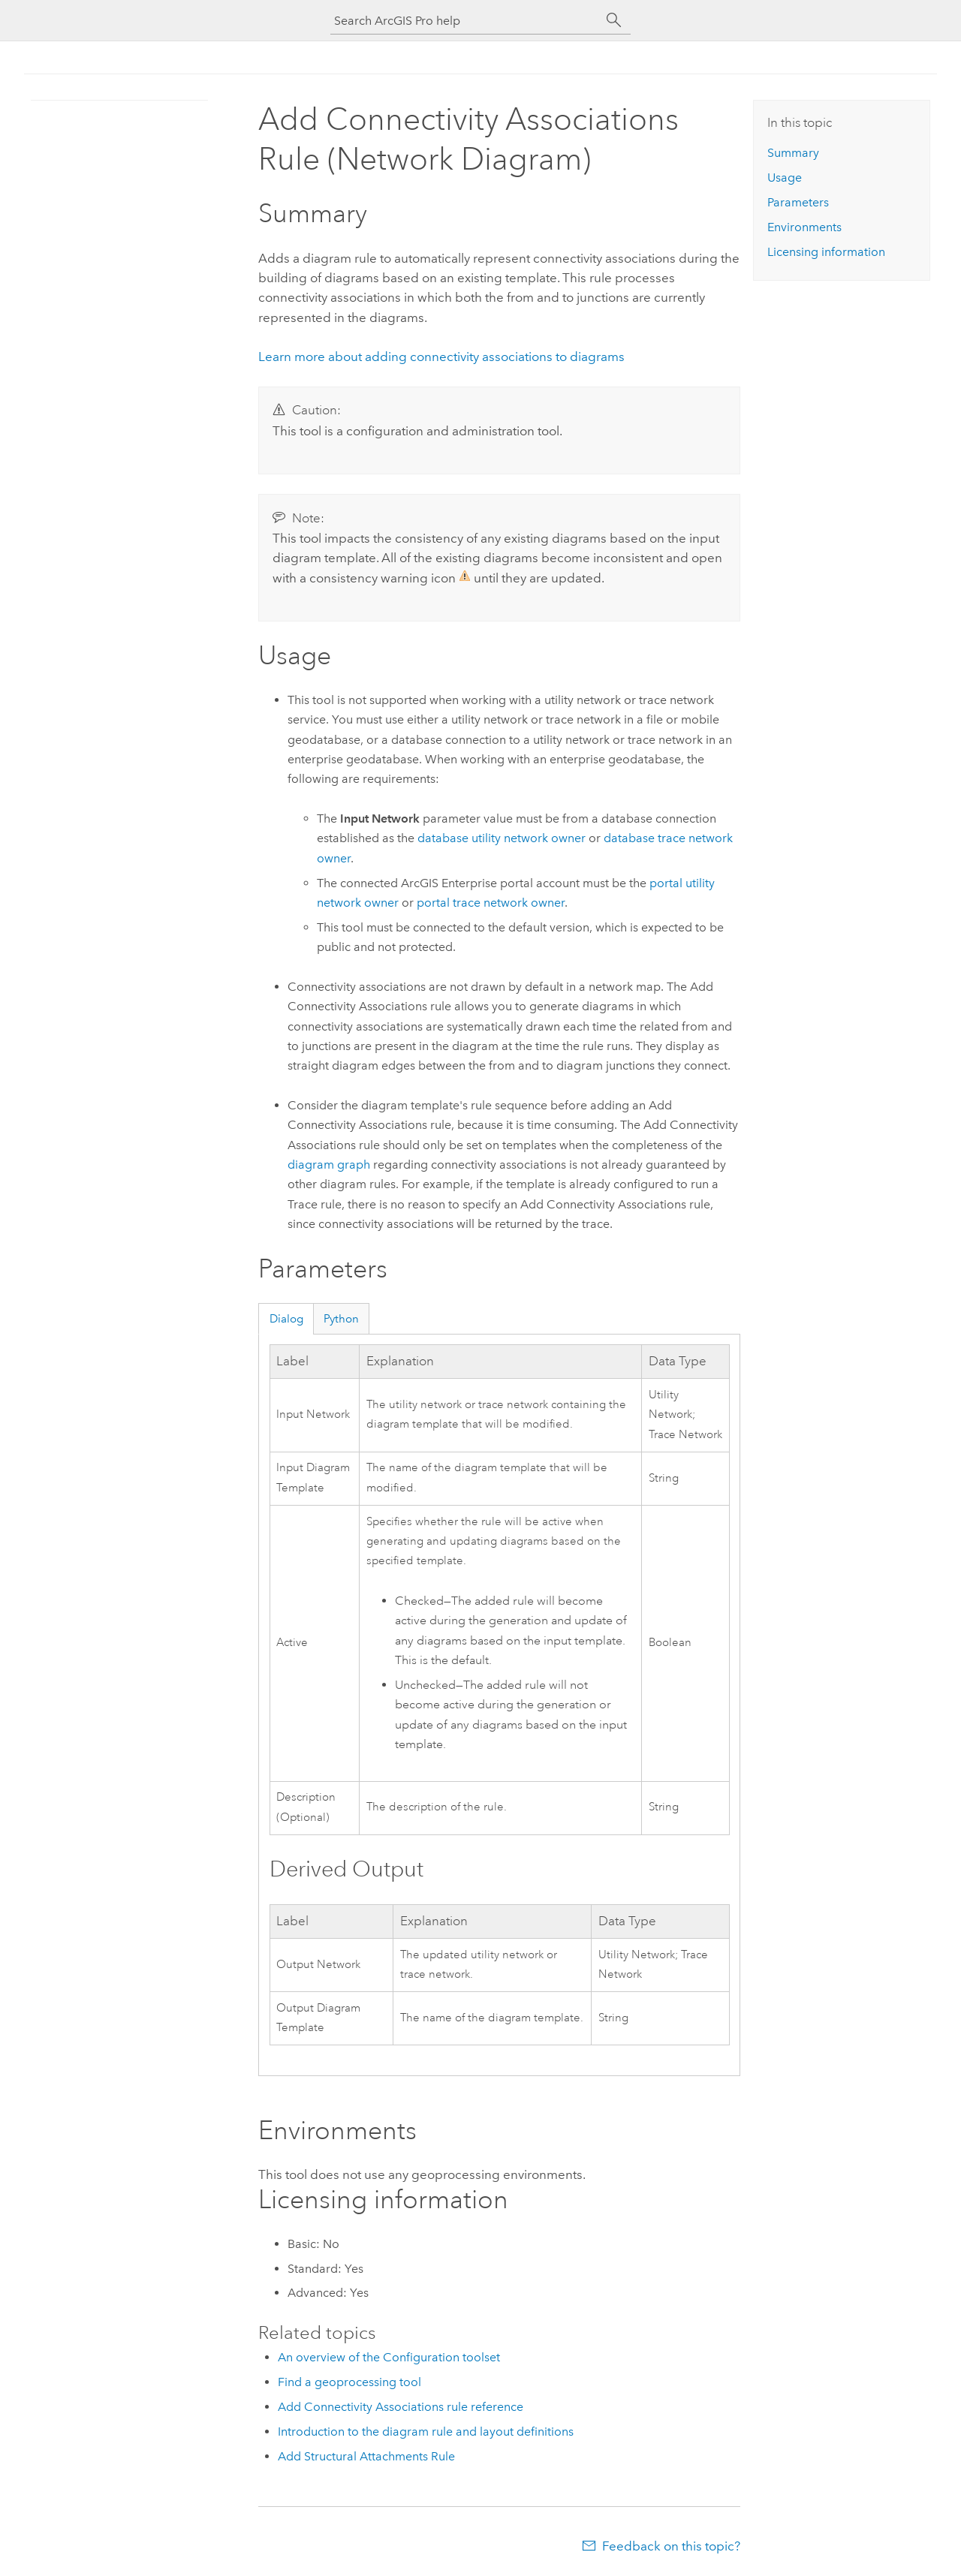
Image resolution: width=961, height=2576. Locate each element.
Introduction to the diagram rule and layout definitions (426, 2431)
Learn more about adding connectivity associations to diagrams (441, 356)
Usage (784, 177)
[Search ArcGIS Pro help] (465, 21)
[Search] (614, 20)
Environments (804, 227)
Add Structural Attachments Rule (366, 2456)
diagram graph (329, 1164)
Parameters (798, 202)
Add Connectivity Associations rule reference (400, 2407)
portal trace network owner (491, 902)
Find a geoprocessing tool (349, 2382)
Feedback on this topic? (671, 2545)
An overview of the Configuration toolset (389, 2357)
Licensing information (826, 252)
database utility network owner (501, 838)
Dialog (286, 1319)
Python (341, 1319)
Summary (793, 153)
